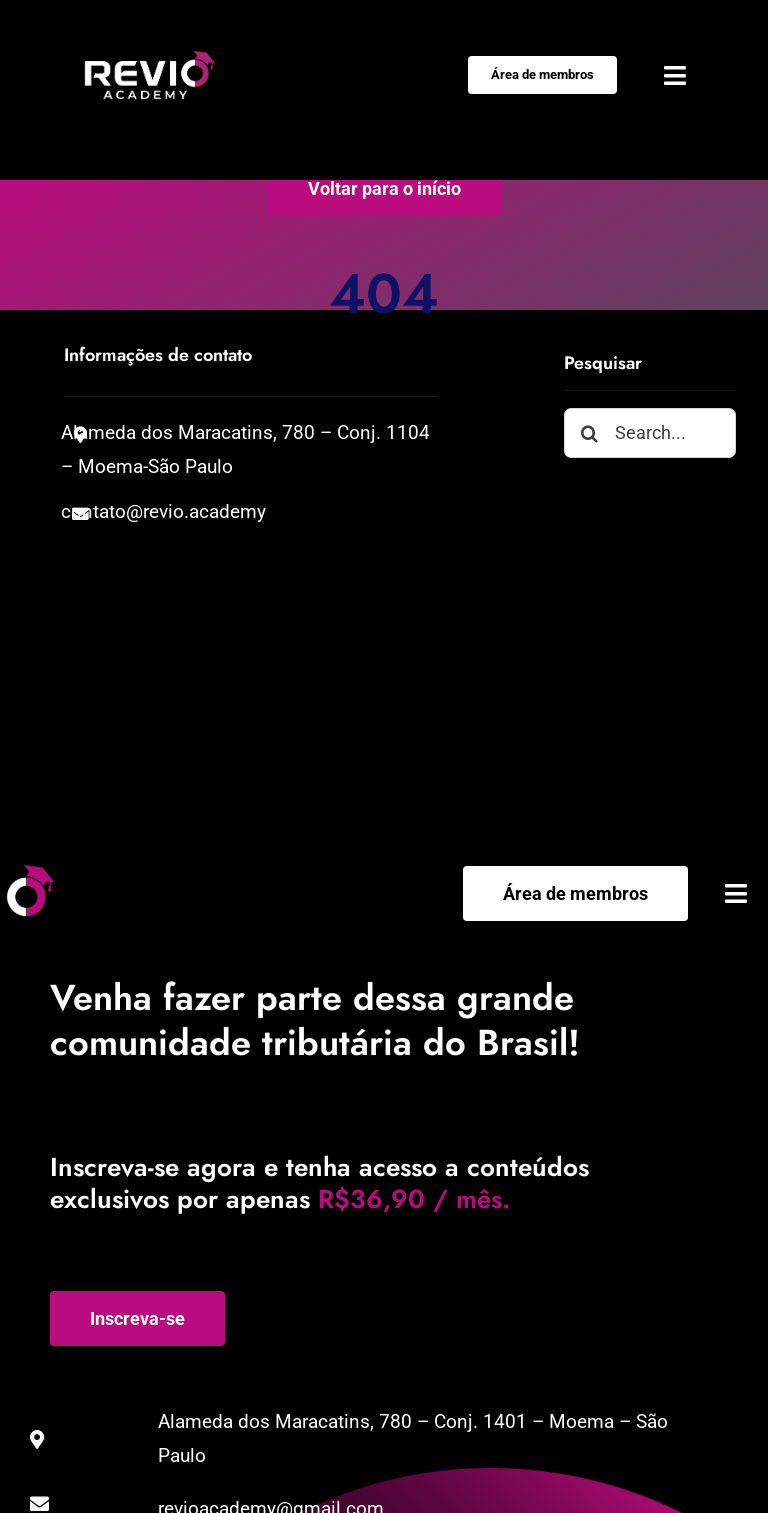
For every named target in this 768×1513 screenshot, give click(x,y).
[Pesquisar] (589, 434)
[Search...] (650, 434)
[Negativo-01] (150, 59)
